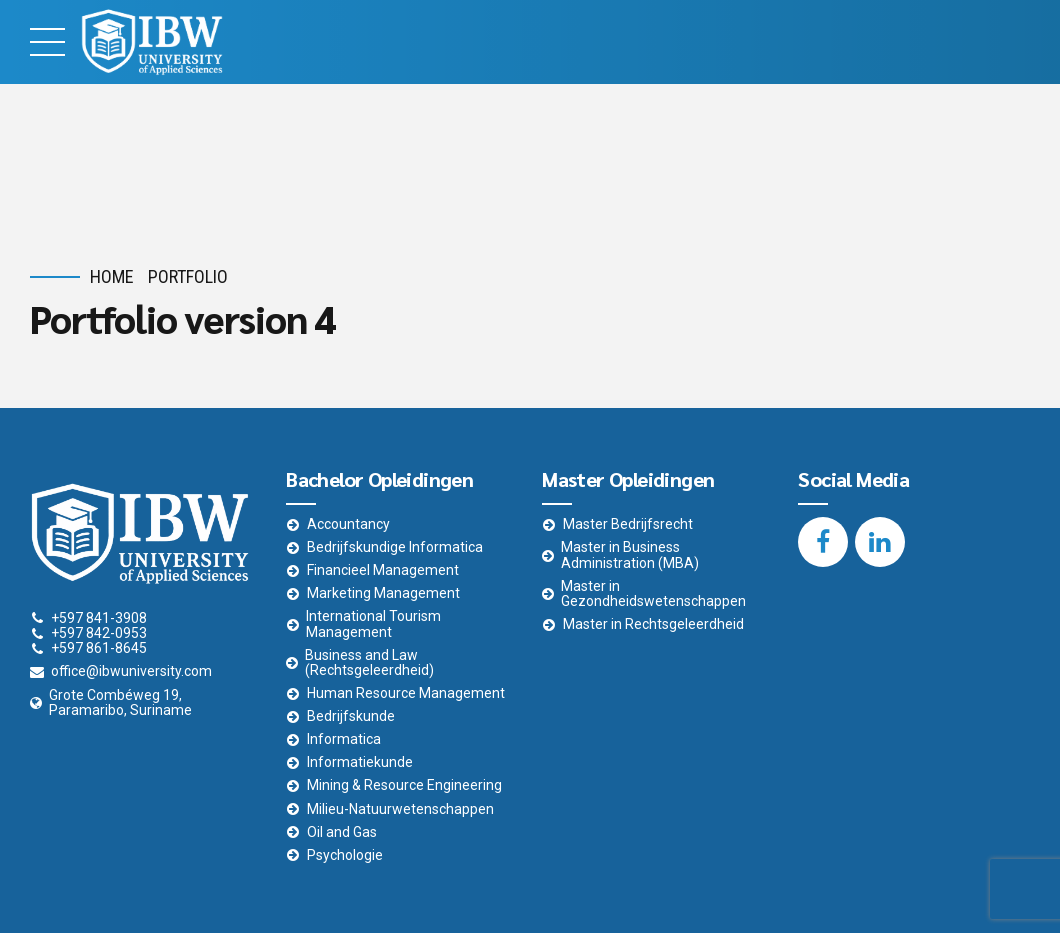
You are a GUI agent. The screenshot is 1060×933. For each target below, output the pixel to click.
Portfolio (188, 276)
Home (112, 276)
